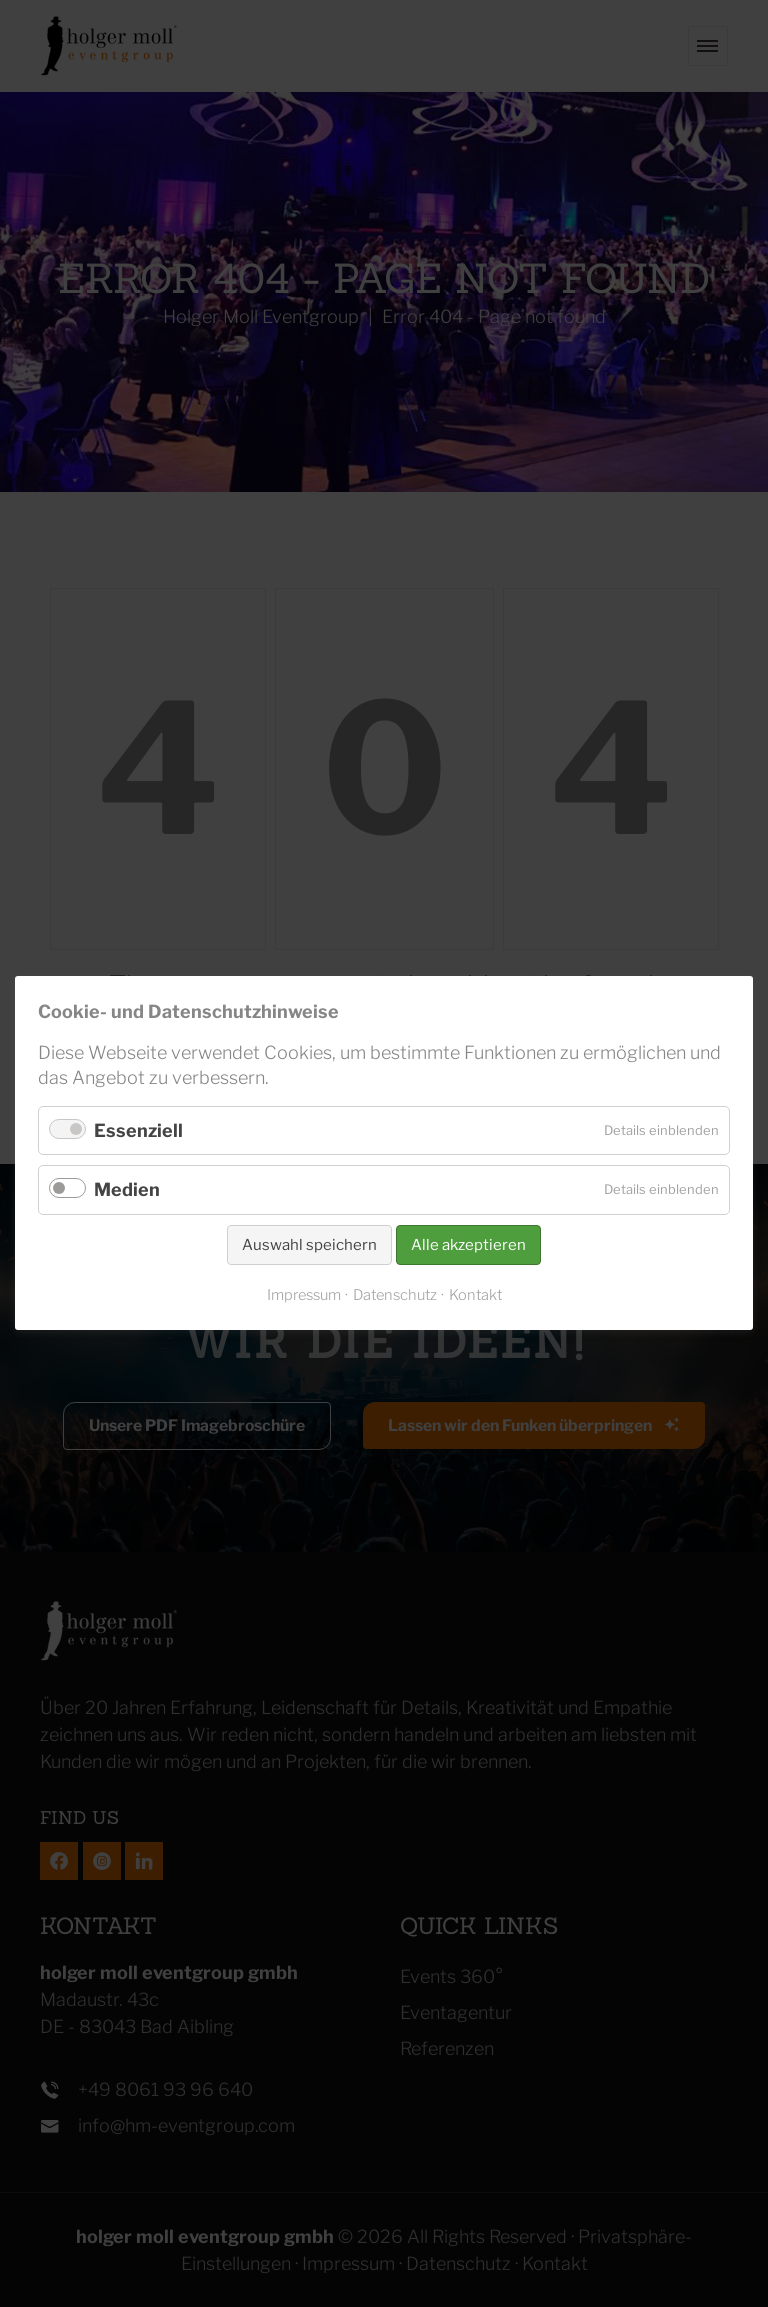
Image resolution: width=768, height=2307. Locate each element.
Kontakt (475, 1296)
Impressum (304, 1296)
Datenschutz (395, 1296)
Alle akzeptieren (468, 1245)
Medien (127, 1190)
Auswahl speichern (309, 1245)
